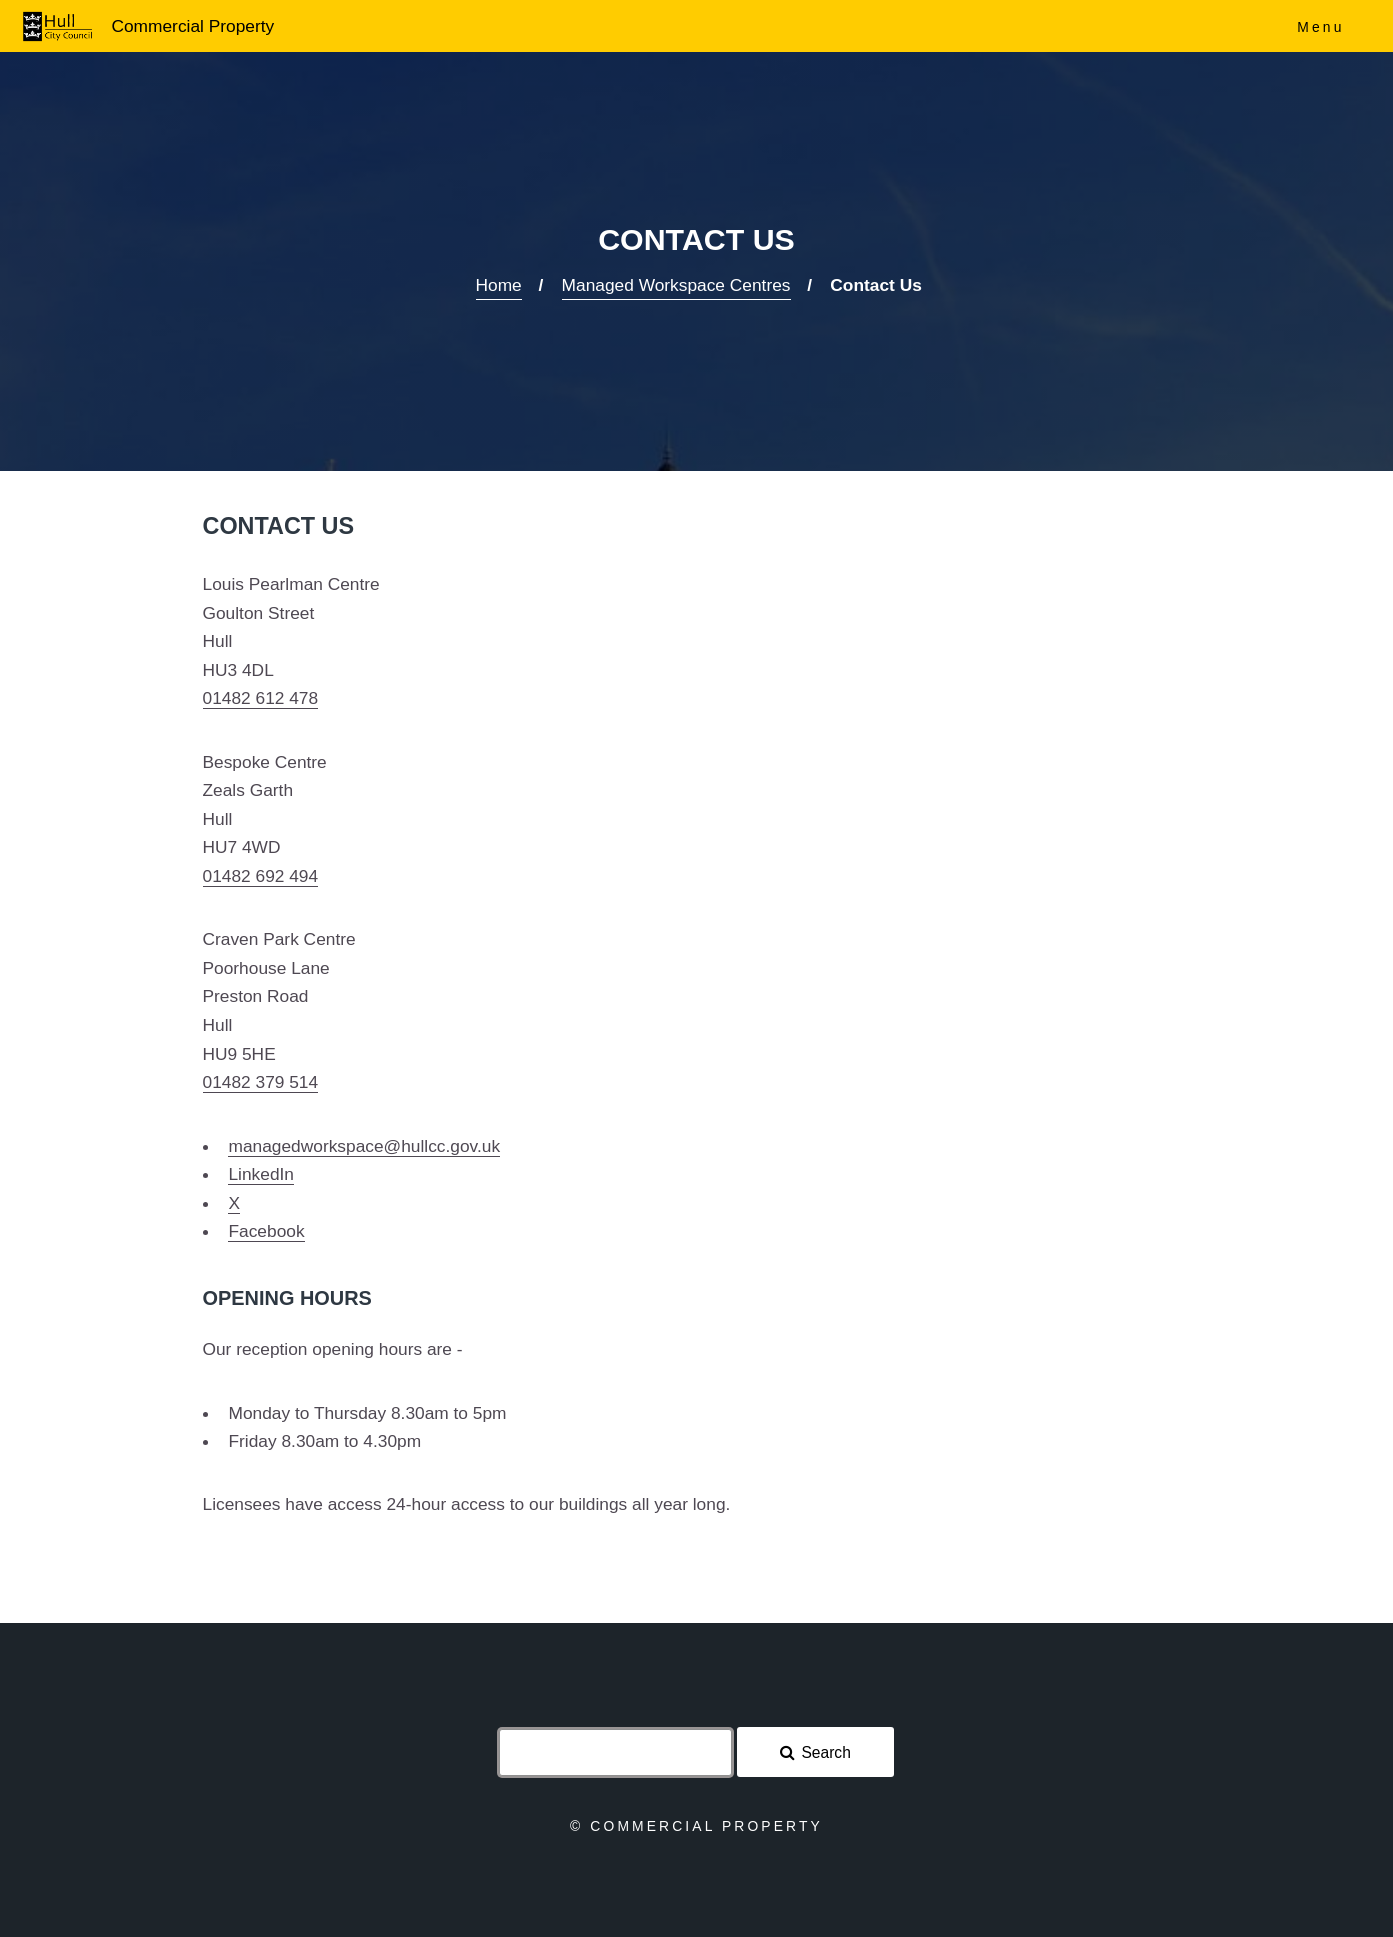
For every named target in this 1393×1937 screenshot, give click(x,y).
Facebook (266, 1231)
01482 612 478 (261, 698)
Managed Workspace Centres (676, 285)
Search (825, 1752)
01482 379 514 (261, 1082)
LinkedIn (261, 1174)
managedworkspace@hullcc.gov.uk (364, 1146)
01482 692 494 (261, 876)
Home (499, 285)
